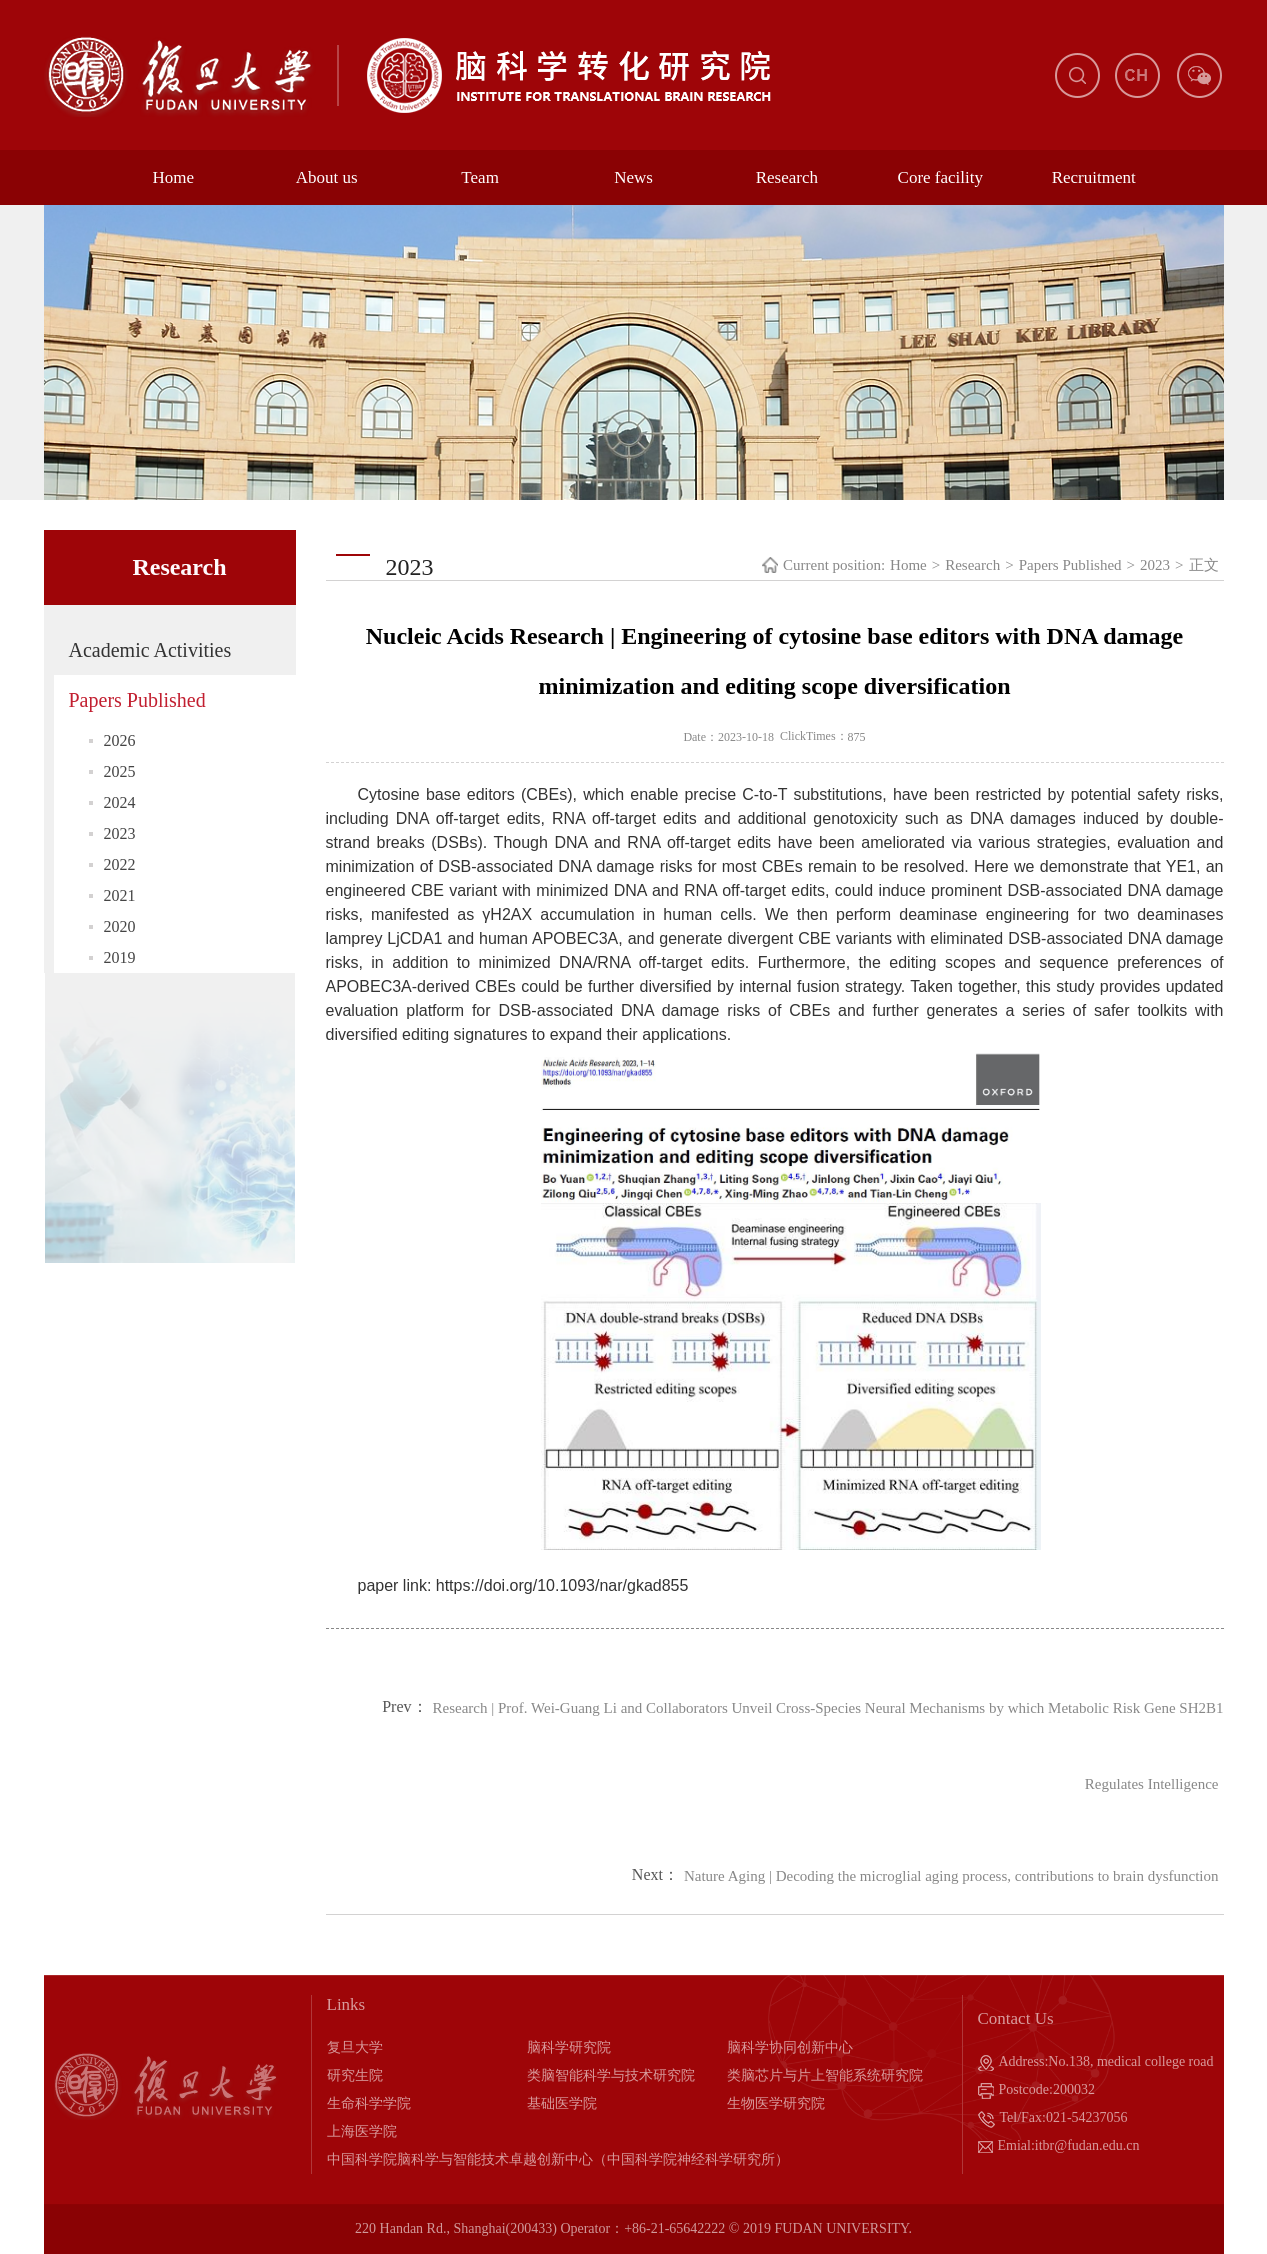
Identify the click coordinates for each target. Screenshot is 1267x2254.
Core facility (940, 177)
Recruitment (1094, 177)
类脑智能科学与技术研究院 (611, 2075)
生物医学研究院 (776, 2103)
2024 (120, 802)
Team (480, 177)
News (633, 177)
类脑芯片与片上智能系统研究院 (825, 2075)
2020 (120, 926)
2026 (120, 740)
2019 (120, 957)
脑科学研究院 (569, 2047)
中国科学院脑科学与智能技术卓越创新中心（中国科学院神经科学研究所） (558, 2159)
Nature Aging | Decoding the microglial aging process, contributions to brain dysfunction (951, 1876)
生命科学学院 (369, 2103)
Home (174, 177)
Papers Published (137, 700)
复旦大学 (355, 2047)
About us (327, 177)
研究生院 (355, 2075)
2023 (120, 833)
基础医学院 (562, 2103)
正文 (1204, 565)
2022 (120, 864)
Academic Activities (150, 650)
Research (787, 177)
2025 (120, 771)
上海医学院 (362, 2131)
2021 (120, 895)
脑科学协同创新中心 (790, 2047)
